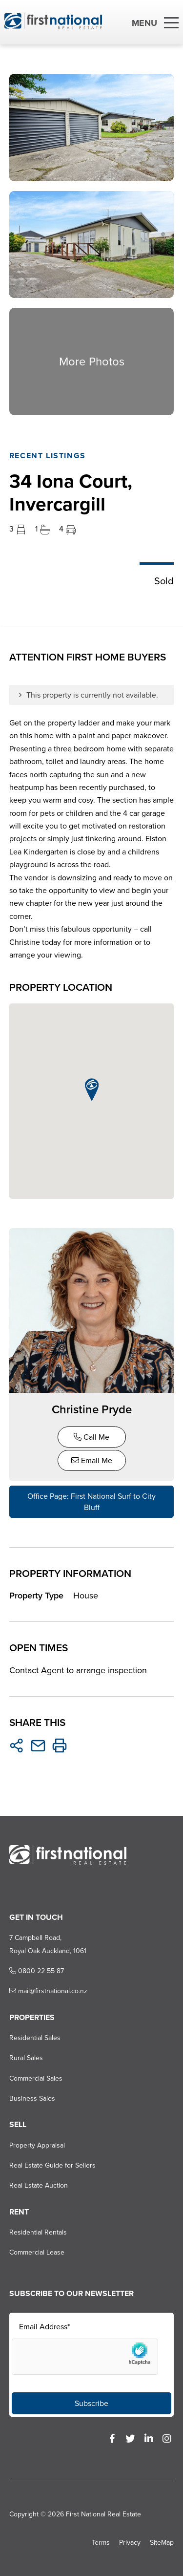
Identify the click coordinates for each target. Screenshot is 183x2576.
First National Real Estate (103, 2514)
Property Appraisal (37, 2145)
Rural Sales (26, 2058)
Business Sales (32, 2098)
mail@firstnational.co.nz (48, 1991)
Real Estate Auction (38, 2185)
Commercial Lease (36, 2252)
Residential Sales (35, 2038)
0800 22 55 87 (36, 1971)
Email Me (91, 1460)
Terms (101, 2542)
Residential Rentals (38, 2232)
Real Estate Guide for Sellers (52, 2165)
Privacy (130, 2542)
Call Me (91, 1437)
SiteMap (162, 2542)
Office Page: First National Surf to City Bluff (91, 1501)
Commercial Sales (35, 2078)
